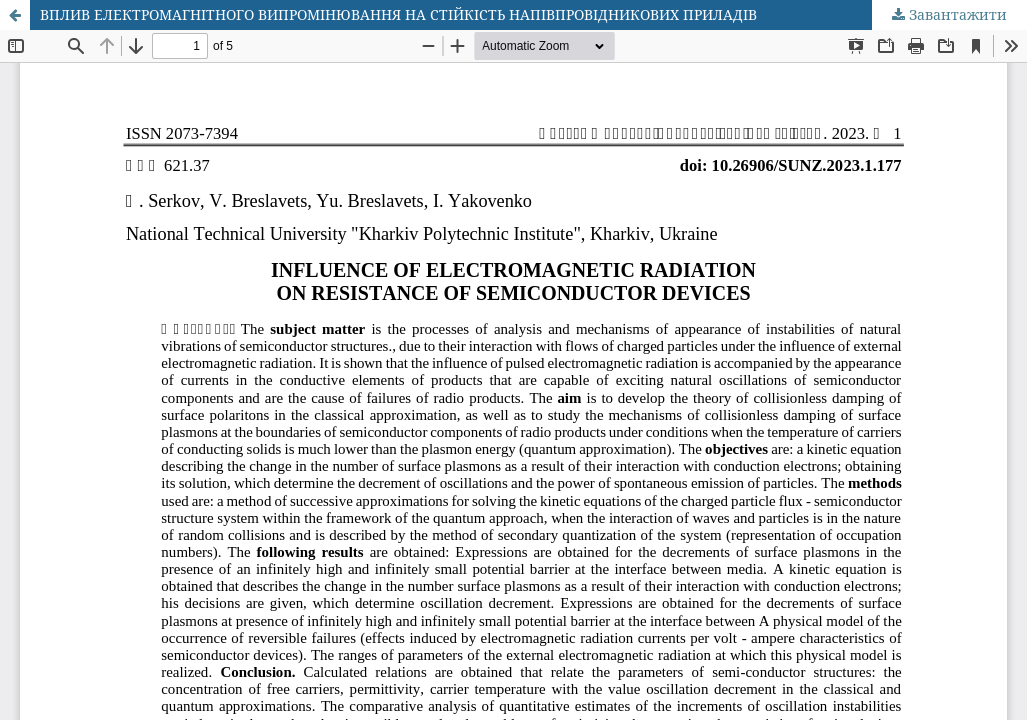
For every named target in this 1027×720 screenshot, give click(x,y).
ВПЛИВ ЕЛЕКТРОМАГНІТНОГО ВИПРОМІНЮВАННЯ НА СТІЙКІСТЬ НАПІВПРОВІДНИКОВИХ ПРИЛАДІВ (398, 14)
